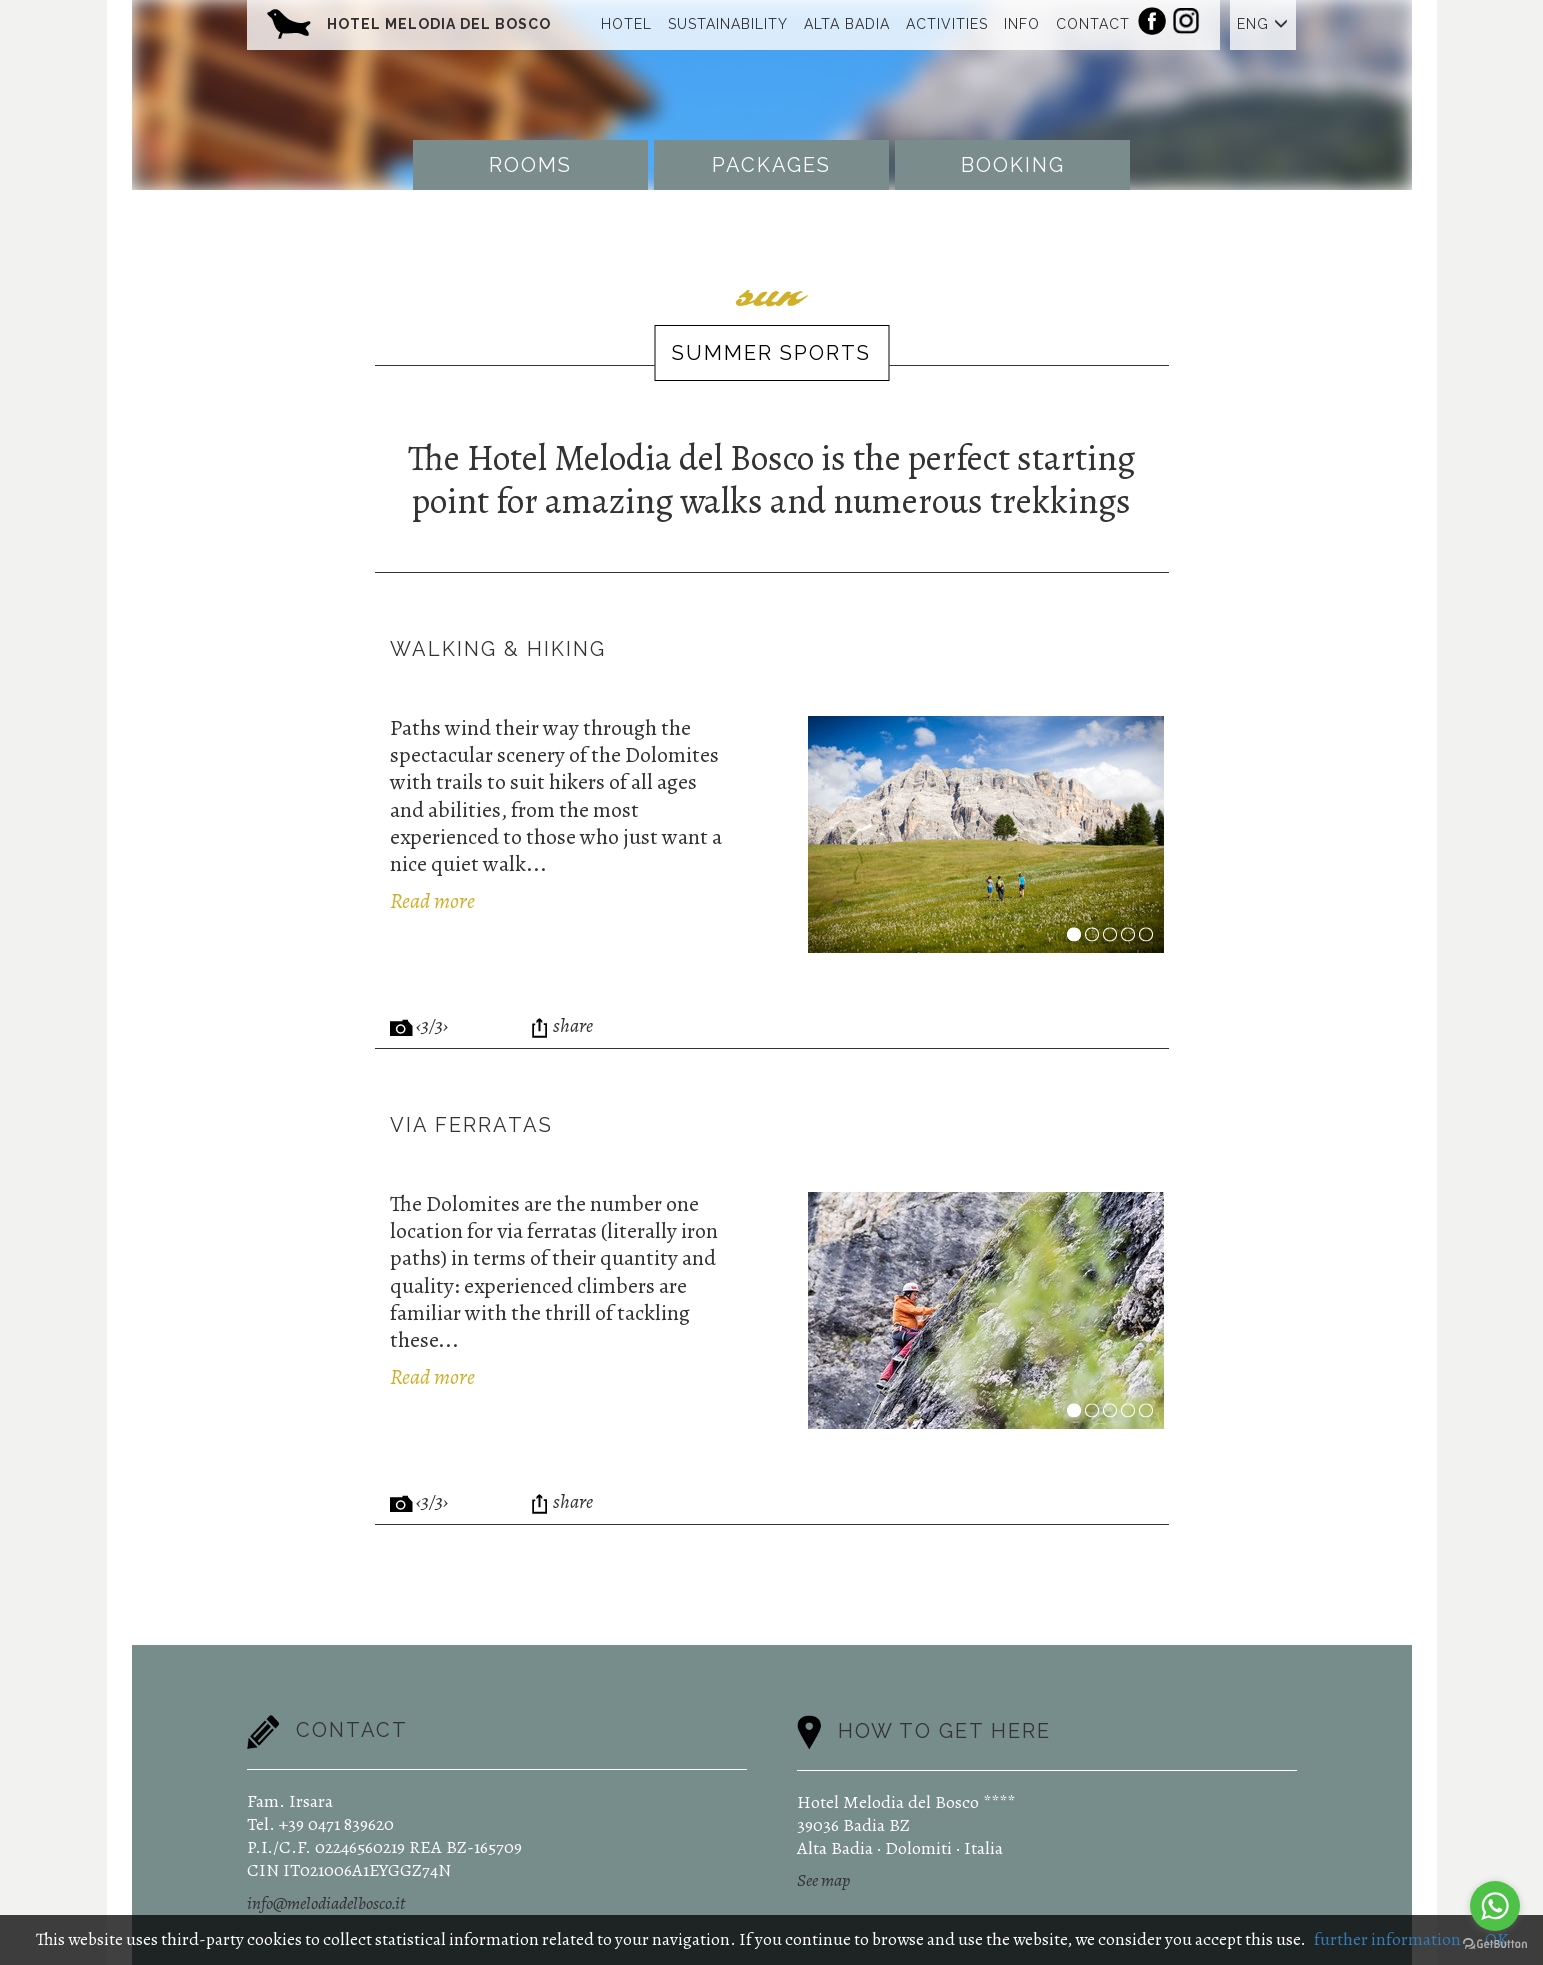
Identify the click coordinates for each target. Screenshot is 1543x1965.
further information (1387, 1939)
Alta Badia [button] (847, 24)
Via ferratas (471, 1125)
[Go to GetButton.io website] (1495, 1944)
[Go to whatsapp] (1495, 1906)
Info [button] (1022, 24)
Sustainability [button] (728, 24)
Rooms (530, 165)
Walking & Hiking (498, 649)
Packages (771, 165)
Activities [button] (947, 24)
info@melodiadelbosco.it (326, 1903)
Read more (432, 901)
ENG (1263, 24)
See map (823, 1880)
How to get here (944, 1731)
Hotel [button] (626, 24)
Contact (1093, 24)
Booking (1013, 165)
